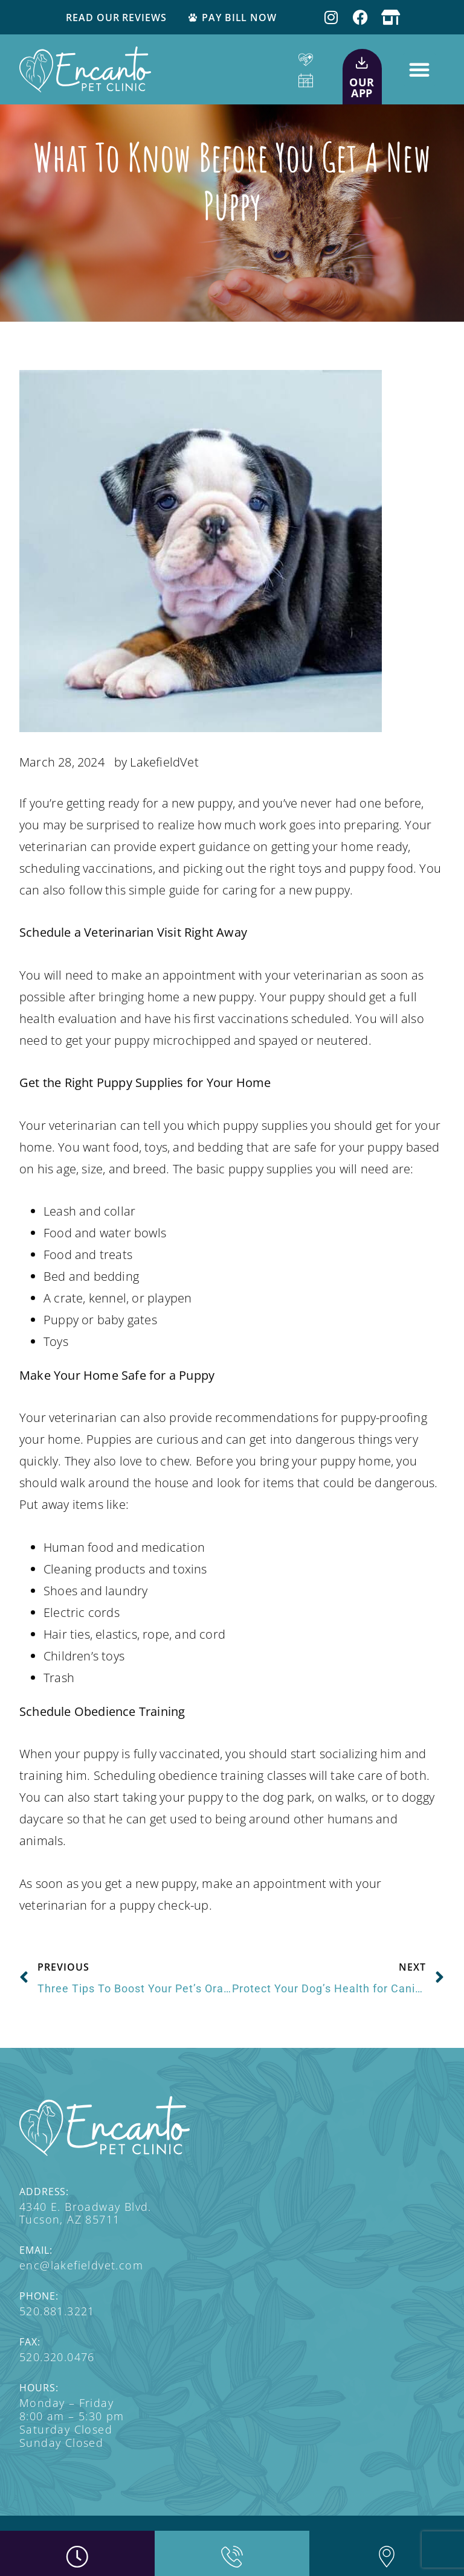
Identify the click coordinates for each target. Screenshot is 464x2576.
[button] (419, 69)
